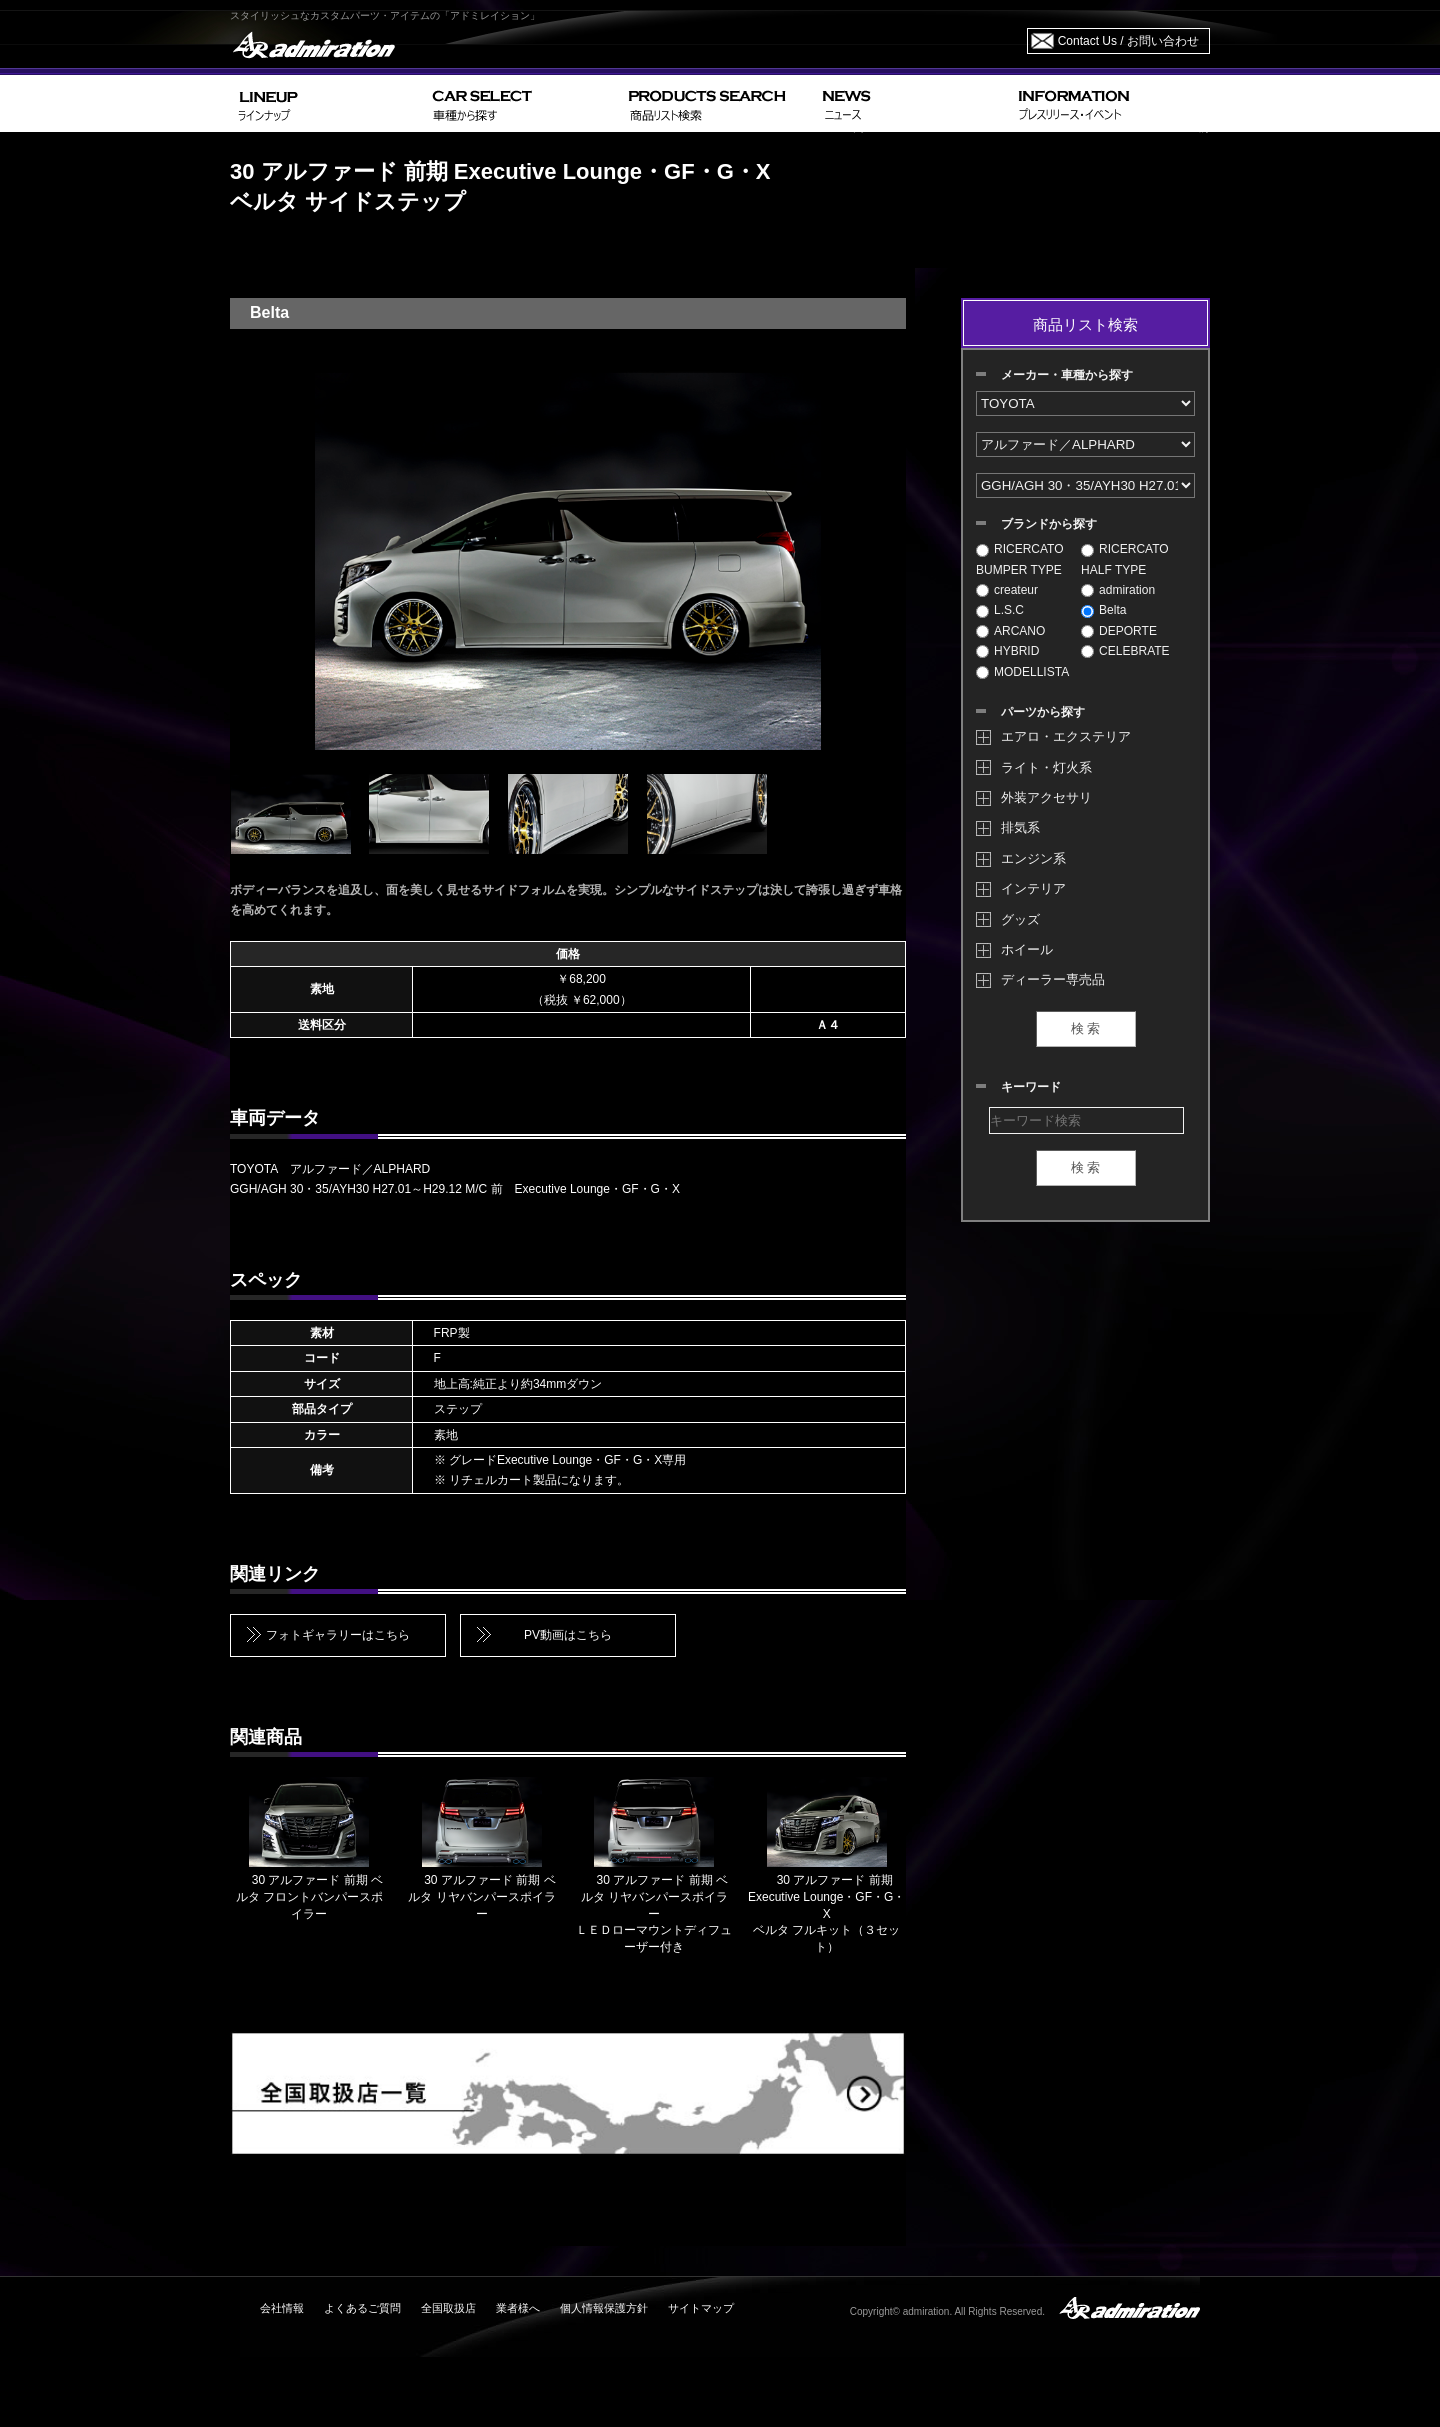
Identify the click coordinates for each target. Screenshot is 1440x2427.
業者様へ (518, 2308)
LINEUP (327, 103)
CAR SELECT (522, 103)
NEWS (912, 103)
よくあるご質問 (362, 2308)
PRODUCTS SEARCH (717, 103)
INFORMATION (1110, 103)
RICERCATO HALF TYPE (1125, 559)
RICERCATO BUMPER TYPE (1020, 559)
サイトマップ (701, 2308)
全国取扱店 (448, 2308)
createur (1007, 590)
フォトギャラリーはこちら (338, 1635)
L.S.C (1000, 610)
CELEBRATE (1125, 651)
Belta (1103, 610)
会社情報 (282, 2308)
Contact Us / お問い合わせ (1128, 41)
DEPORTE (1119, 631)
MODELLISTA (1022, 672)
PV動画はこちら (568, 1635)
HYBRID (1007, 651)
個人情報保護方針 (604, 2308)
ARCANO (1010, 631)
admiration (1118, 590)
